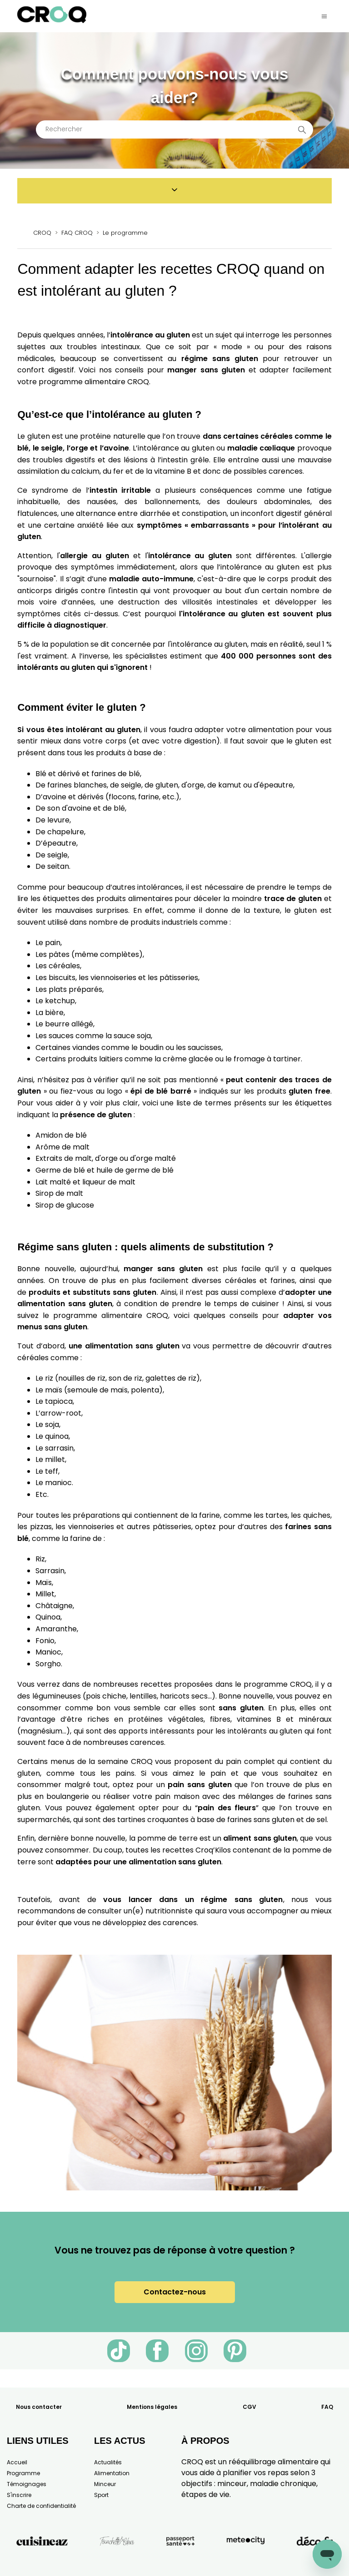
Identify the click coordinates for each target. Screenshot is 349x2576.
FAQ (327, 2407)
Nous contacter (39, 2407)
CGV (249, 2407)
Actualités (108, 2462)
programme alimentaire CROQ (110, 1315)
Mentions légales (152, 2407)
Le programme (125, 232)
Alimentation (112, 2473)
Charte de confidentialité (41, 2506)
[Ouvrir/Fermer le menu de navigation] (324, 16)
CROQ (42, 232)
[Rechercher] (174, 129)
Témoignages (26, 2484)
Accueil (17, 2462)
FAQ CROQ (77, 232)
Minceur (105, 2484)
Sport (101, 2495)
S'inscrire (19, 2495)
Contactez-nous (175, 2292)
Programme (23, 2473)
